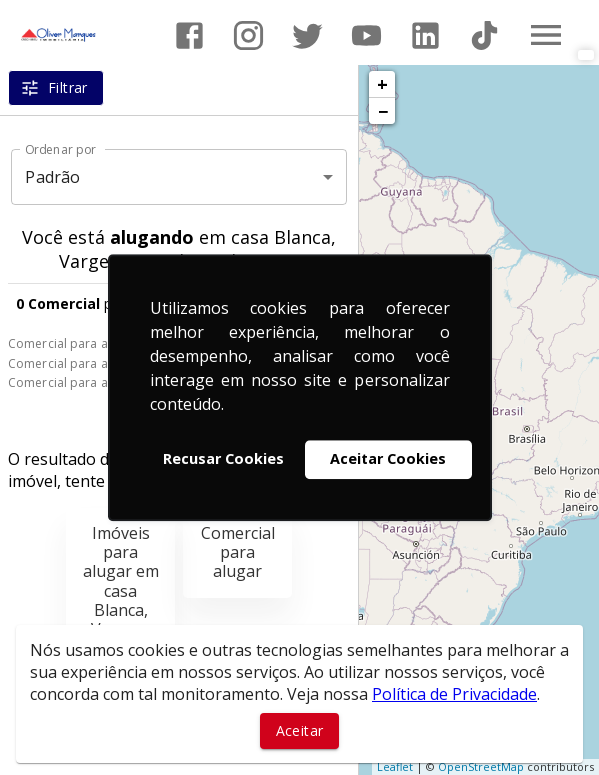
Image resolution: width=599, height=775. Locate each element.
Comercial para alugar (72, 343)
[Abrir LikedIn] (425, 35)
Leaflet (395, 766)
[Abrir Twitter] (307, 35)
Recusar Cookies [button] (223, 459)
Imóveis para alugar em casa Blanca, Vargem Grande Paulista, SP (121, 610)
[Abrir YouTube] (366, 35)
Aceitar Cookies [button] (388, 459)
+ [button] (382, 84)
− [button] (383, 111)
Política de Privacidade (454, 694)
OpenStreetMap (481, 766)
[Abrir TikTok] (484, 35)
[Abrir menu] (546, 35)
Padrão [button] (52, 177)
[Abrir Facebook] (189, 35)
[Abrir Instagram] (248, 35)
